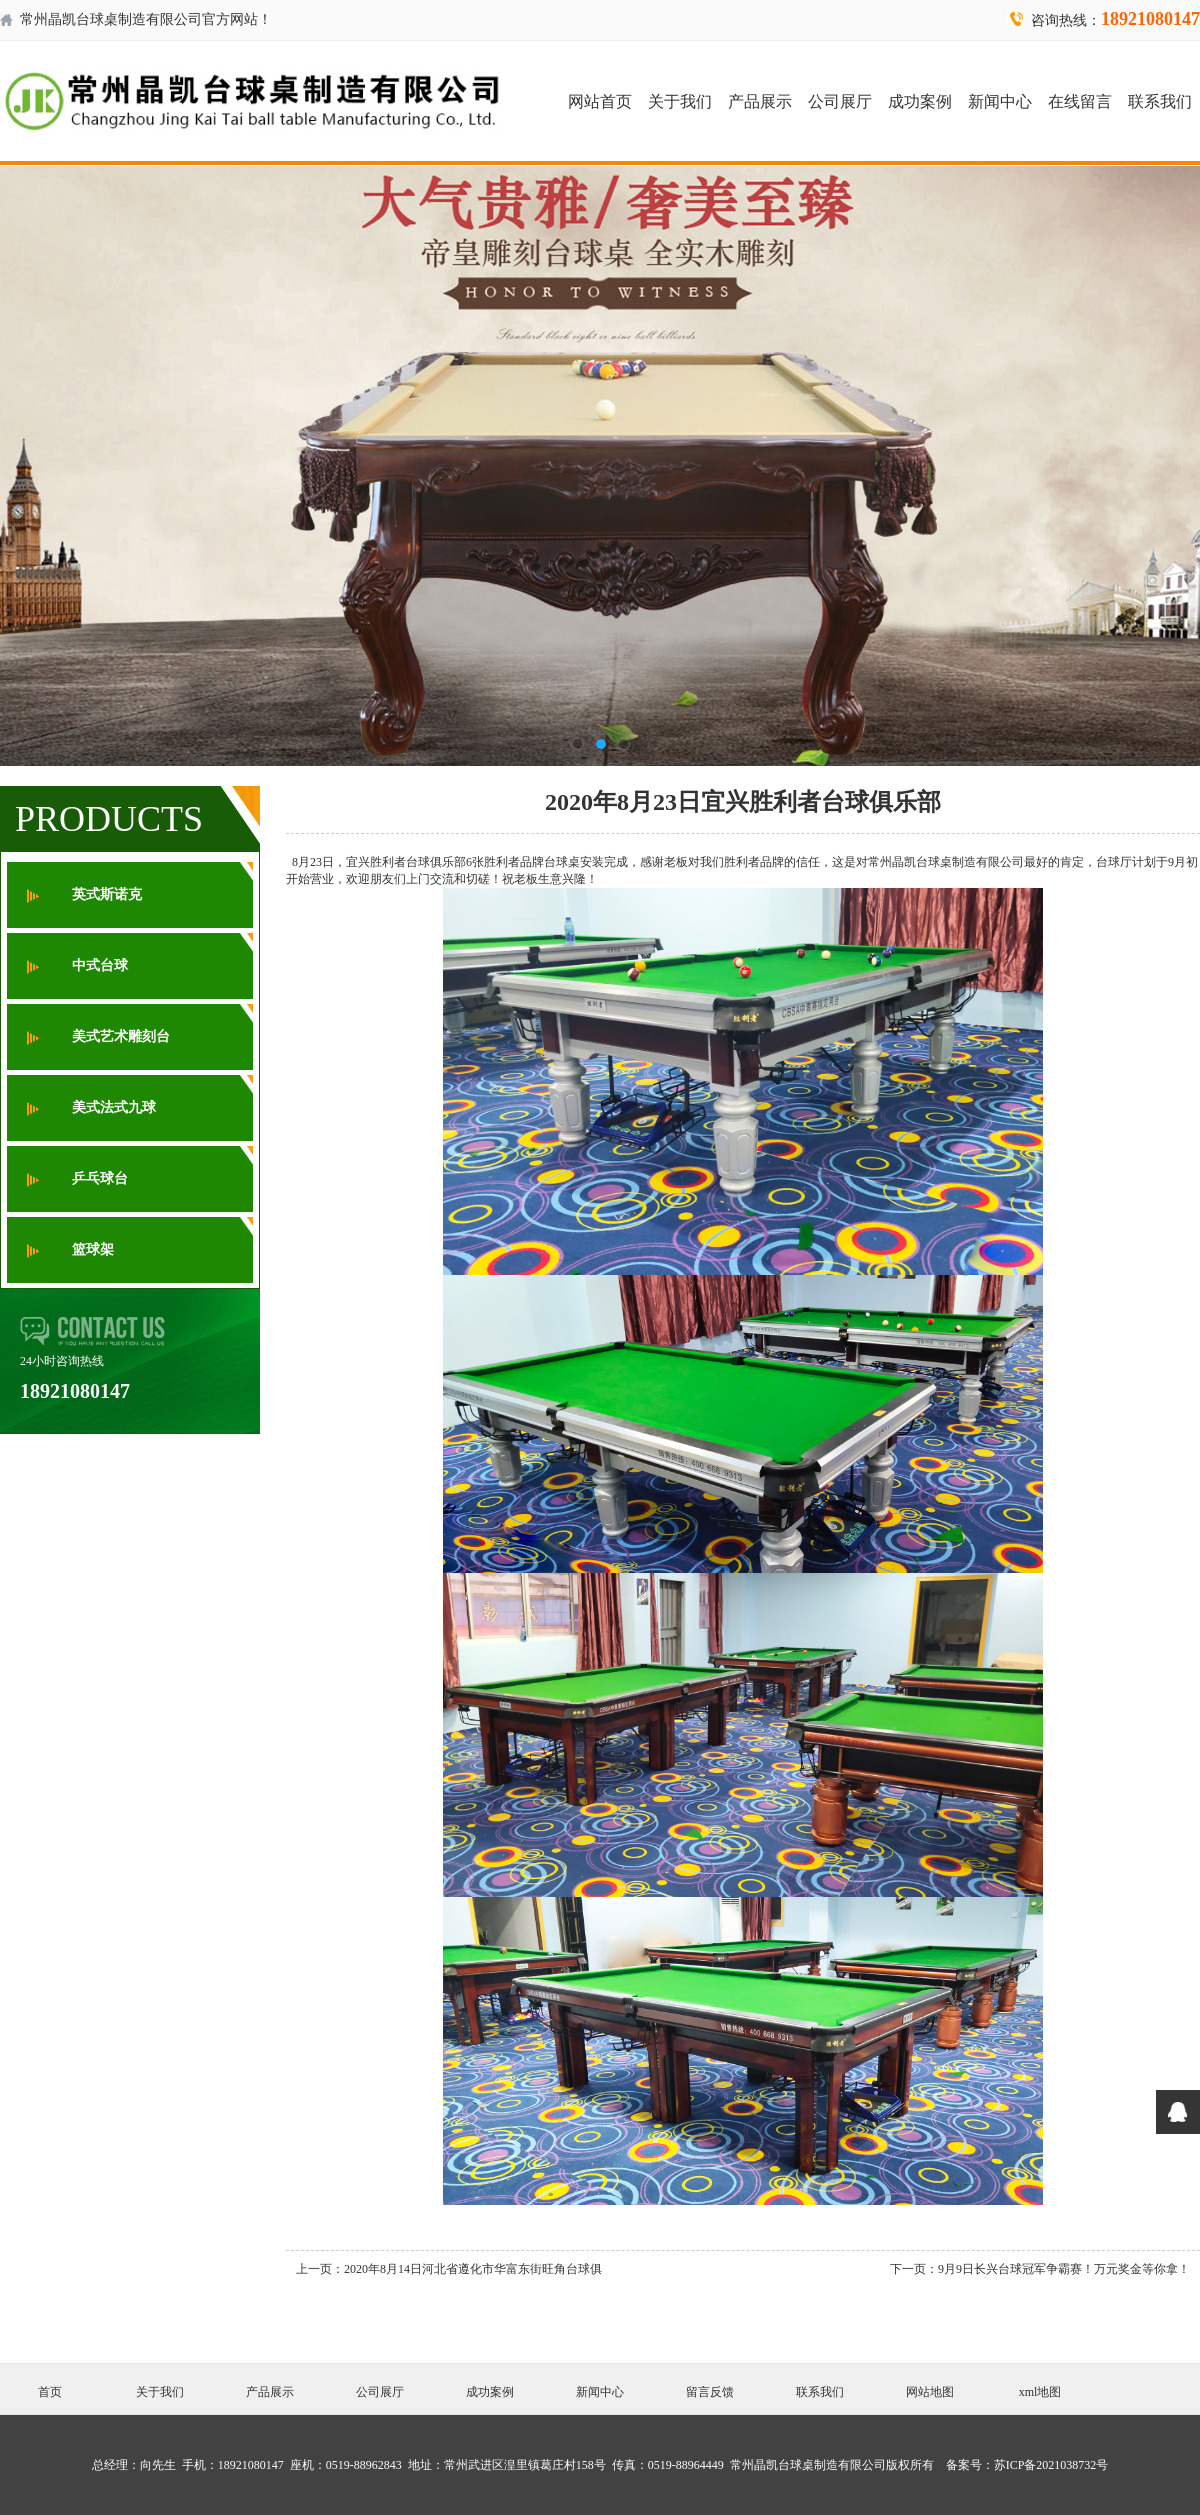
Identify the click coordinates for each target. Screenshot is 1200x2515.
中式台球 (100, 965)
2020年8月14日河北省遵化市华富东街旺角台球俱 (473, 2269)
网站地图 (930, 2392)
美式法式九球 (114, 1107)
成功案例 (920, 101)
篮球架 (93, 1249)
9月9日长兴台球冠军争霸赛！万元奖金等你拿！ (1064, 2269)
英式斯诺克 (107, 894)
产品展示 (760, 101)
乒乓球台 (100, 1178)
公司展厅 (840, 101)
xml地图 (1040, 2392)
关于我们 (680, 101)
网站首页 (600, 101)
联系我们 (1160, 101)
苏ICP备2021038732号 (1051, 2465)
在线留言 (1080, 101)
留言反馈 (710, 2392)
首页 (50, 2392)
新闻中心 (1000, 101)
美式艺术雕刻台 (121, 1036)
